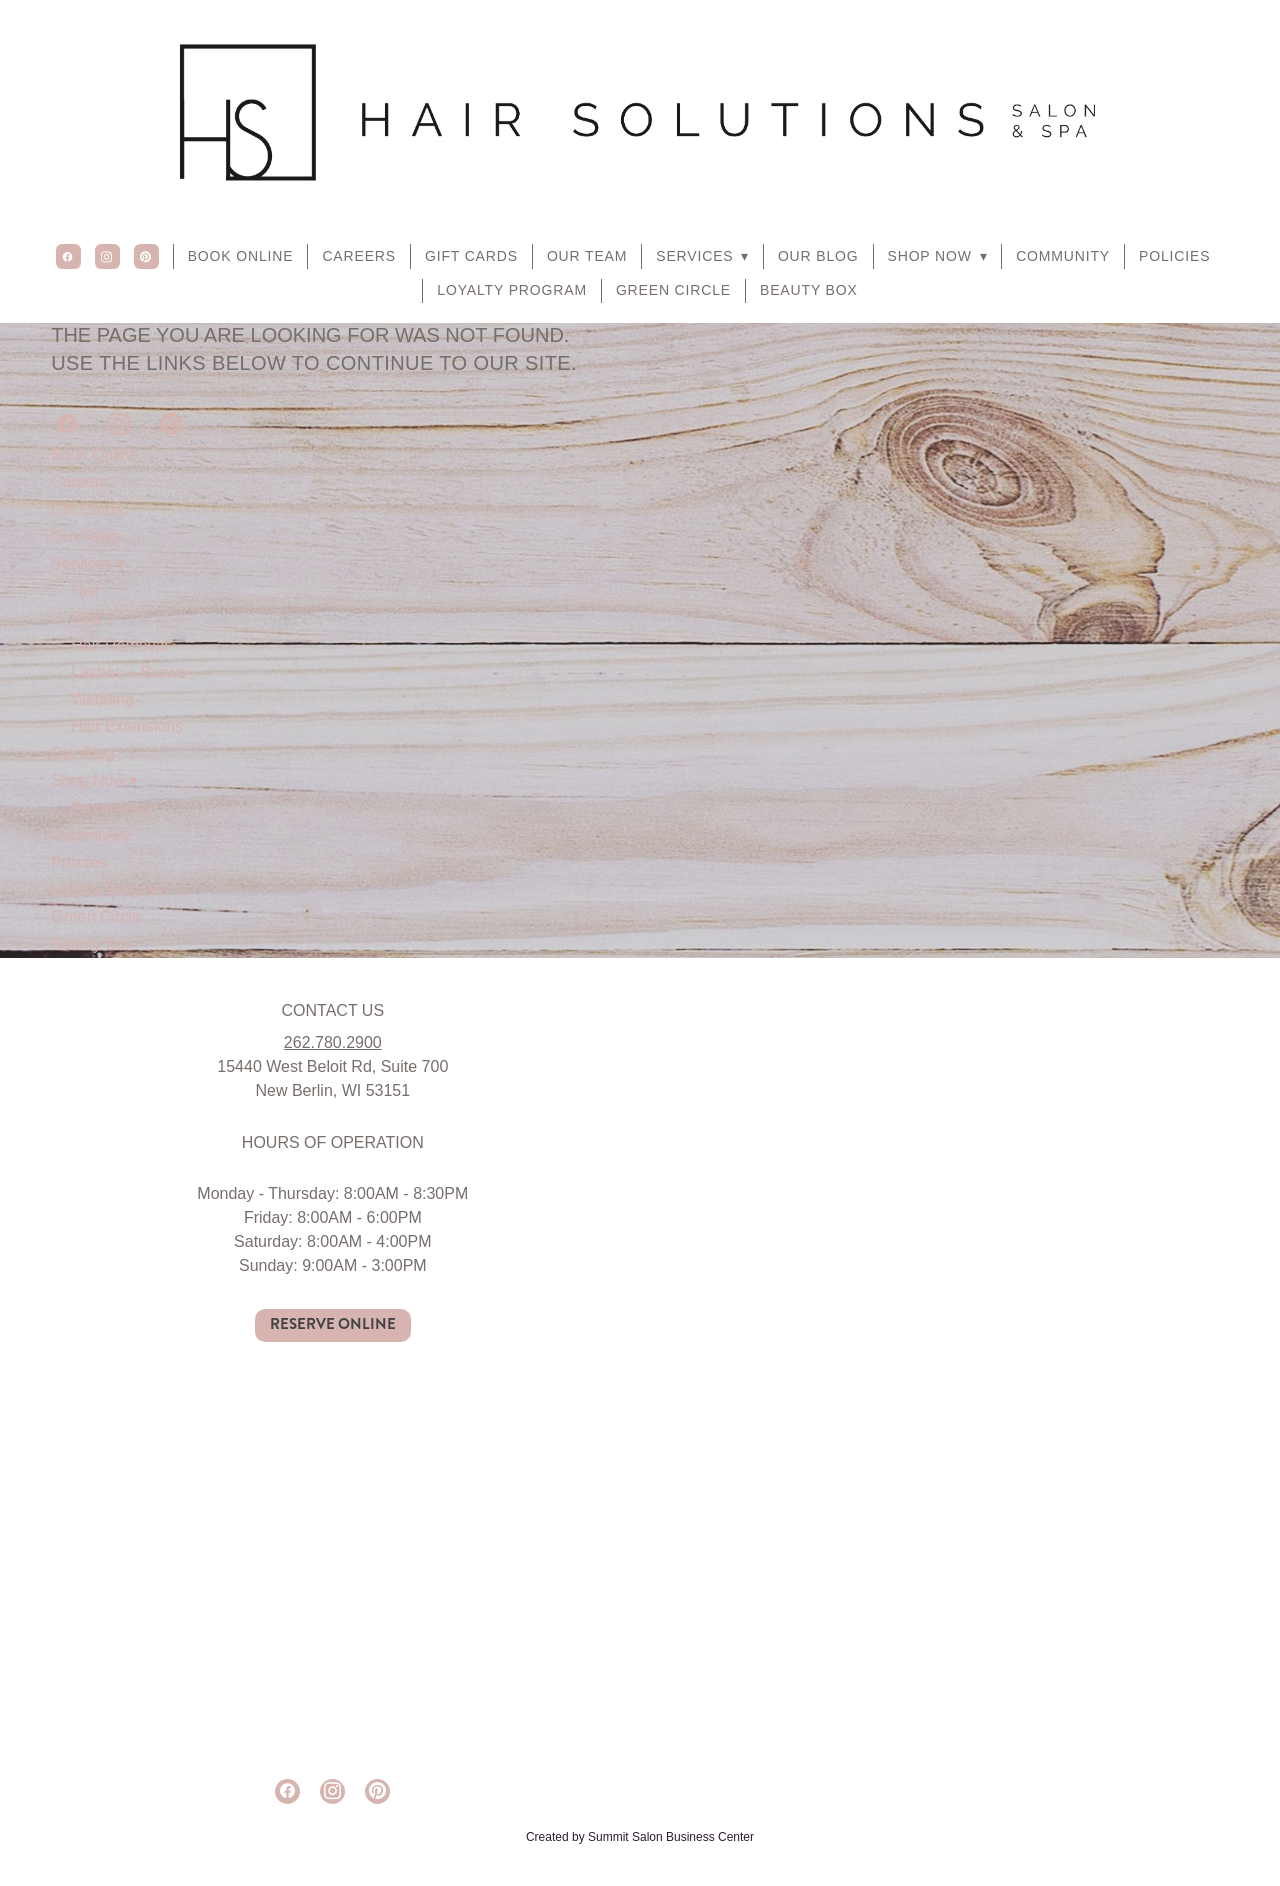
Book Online (241, 256)
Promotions (111, 808)
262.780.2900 (333, 1042)
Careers (359, 256)
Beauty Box (809, 290)
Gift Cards (471, 256)
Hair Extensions (127, 726)
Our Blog (818, 256)
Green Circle (673, 290)
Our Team (587, 256)
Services (702, 256)
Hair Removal (119, 645)
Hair (85, 590)
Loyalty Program (512, 290)
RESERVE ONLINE (333, 1324)
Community (1063, 256)
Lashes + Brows (128, 672)
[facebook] (68, 256)
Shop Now (938, 256)
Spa (85, 617)
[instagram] (107, 256)
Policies (1174, 256)
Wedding (102, 699)
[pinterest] (146, 256)
